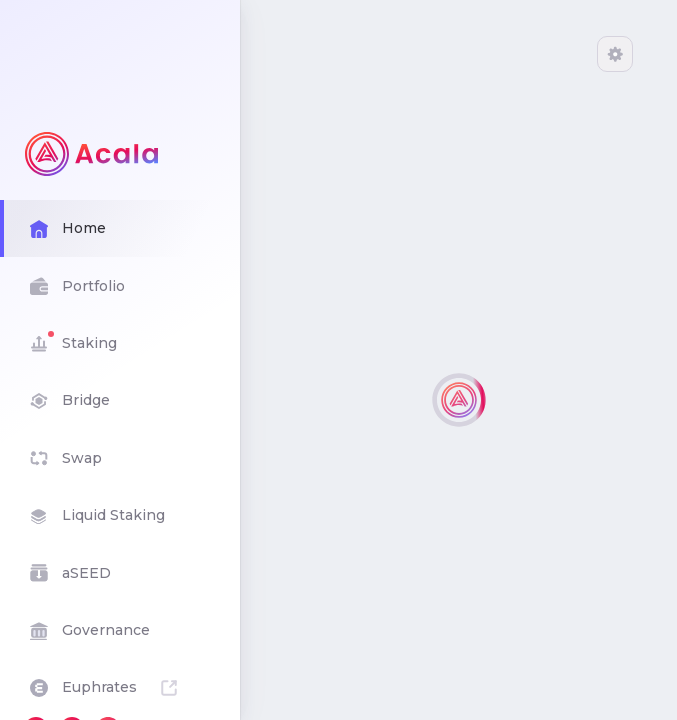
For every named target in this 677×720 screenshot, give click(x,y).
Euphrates (120, 687)
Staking (120, 343)
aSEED (120, 572)
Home (120, 228)
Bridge (120, 400)
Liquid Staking (120, 515)
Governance (120, 630)
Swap (120, 458)
